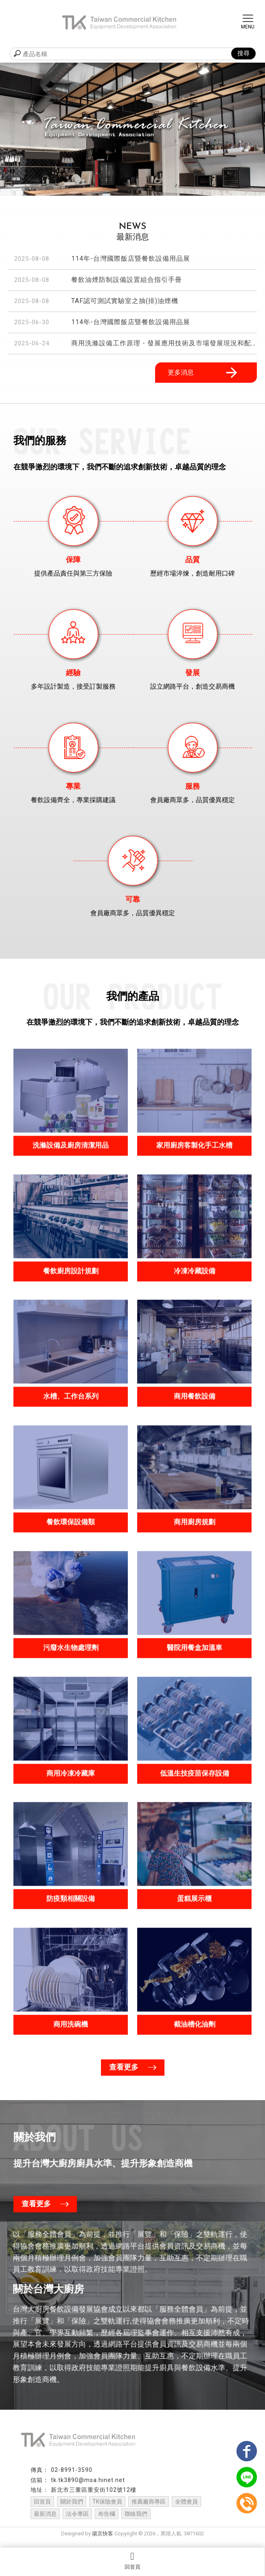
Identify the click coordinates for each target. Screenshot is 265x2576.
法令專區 (77, 2521)
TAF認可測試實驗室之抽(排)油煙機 (124, 301)
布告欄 (106, 2521)
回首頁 (132, 2560)
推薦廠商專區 (148, 2509)
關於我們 (71, 2509)
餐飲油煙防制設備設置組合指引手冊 (126, 280)
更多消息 (204, 372)
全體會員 (186, 2509)
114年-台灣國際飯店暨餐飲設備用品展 (130, 258)
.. (158, 2541)
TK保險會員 (107, 2509)
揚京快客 (102, 2541)
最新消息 (45, 2521)
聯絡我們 (136, 2521)
